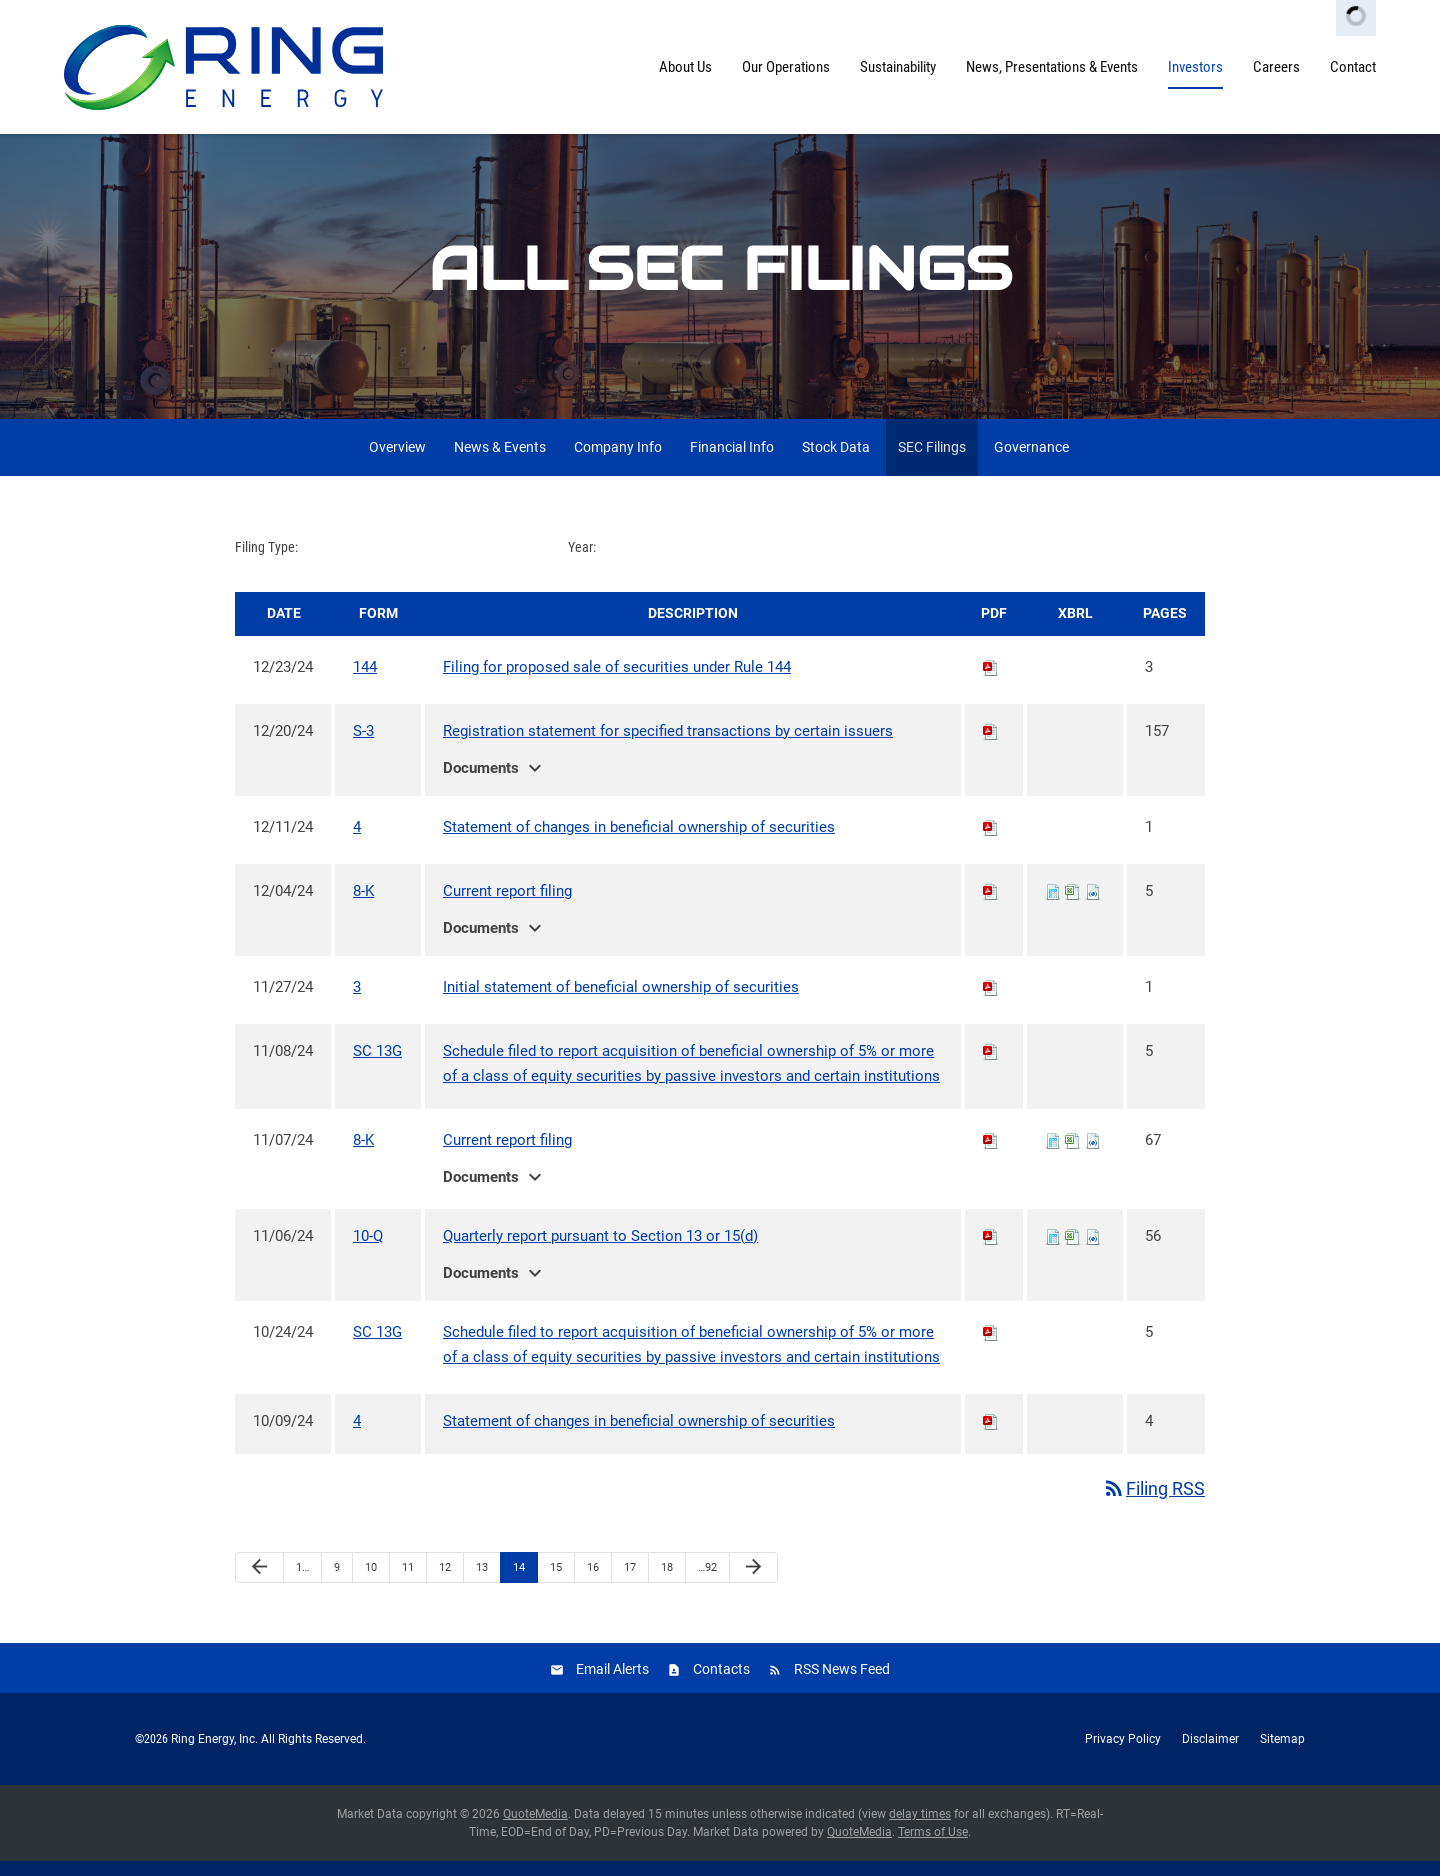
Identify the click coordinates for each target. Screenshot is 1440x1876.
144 (365, 682)
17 (630, 1582)
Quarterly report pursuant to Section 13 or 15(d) (600, 1251)
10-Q (368, 1251)
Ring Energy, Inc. (214, 1754)
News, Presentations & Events (1052, 67)
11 (408, 1582)
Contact (1353, 67)
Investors (1195, 67)
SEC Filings (932, 462)
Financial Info (732, 462)
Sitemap (1282, 1754)
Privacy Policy (1123, 1754)
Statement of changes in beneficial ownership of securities (639, 842)
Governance (1031, 462)
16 (593, 1582)
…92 (707, 1582)
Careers (1276, 67)
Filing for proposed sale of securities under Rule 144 (617, 682)
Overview (397, 462)
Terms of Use (933, 1847)
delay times (920, 1829)
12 (445, 1582)
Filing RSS (1153, 1503)
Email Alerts (612, 1684)
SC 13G (377, 1066)
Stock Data (836, 462)
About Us (685, 67)
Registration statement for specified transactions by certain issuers (668, 746)
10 (371, 1582)
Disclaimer (1210, 1754)
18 (667, 1582)
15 (556, 1582)
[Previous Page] (259, 1583)
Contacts (721, 1684)
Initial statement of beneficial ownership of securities (621, 1002)
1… (302, 1582)
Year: (582, 562)
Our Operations (786, 67)
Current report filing (507, 906)
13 (482, 1582)
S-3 (363, 746)
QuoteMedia (535, 1829)
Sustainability (898, 67)
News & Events (500, 462)
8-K (363, 906)
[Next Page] (753, 1583)
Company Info (618, 462)
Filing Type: (266, 562)
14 (519, 1582)
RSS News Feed (842, 1684)
